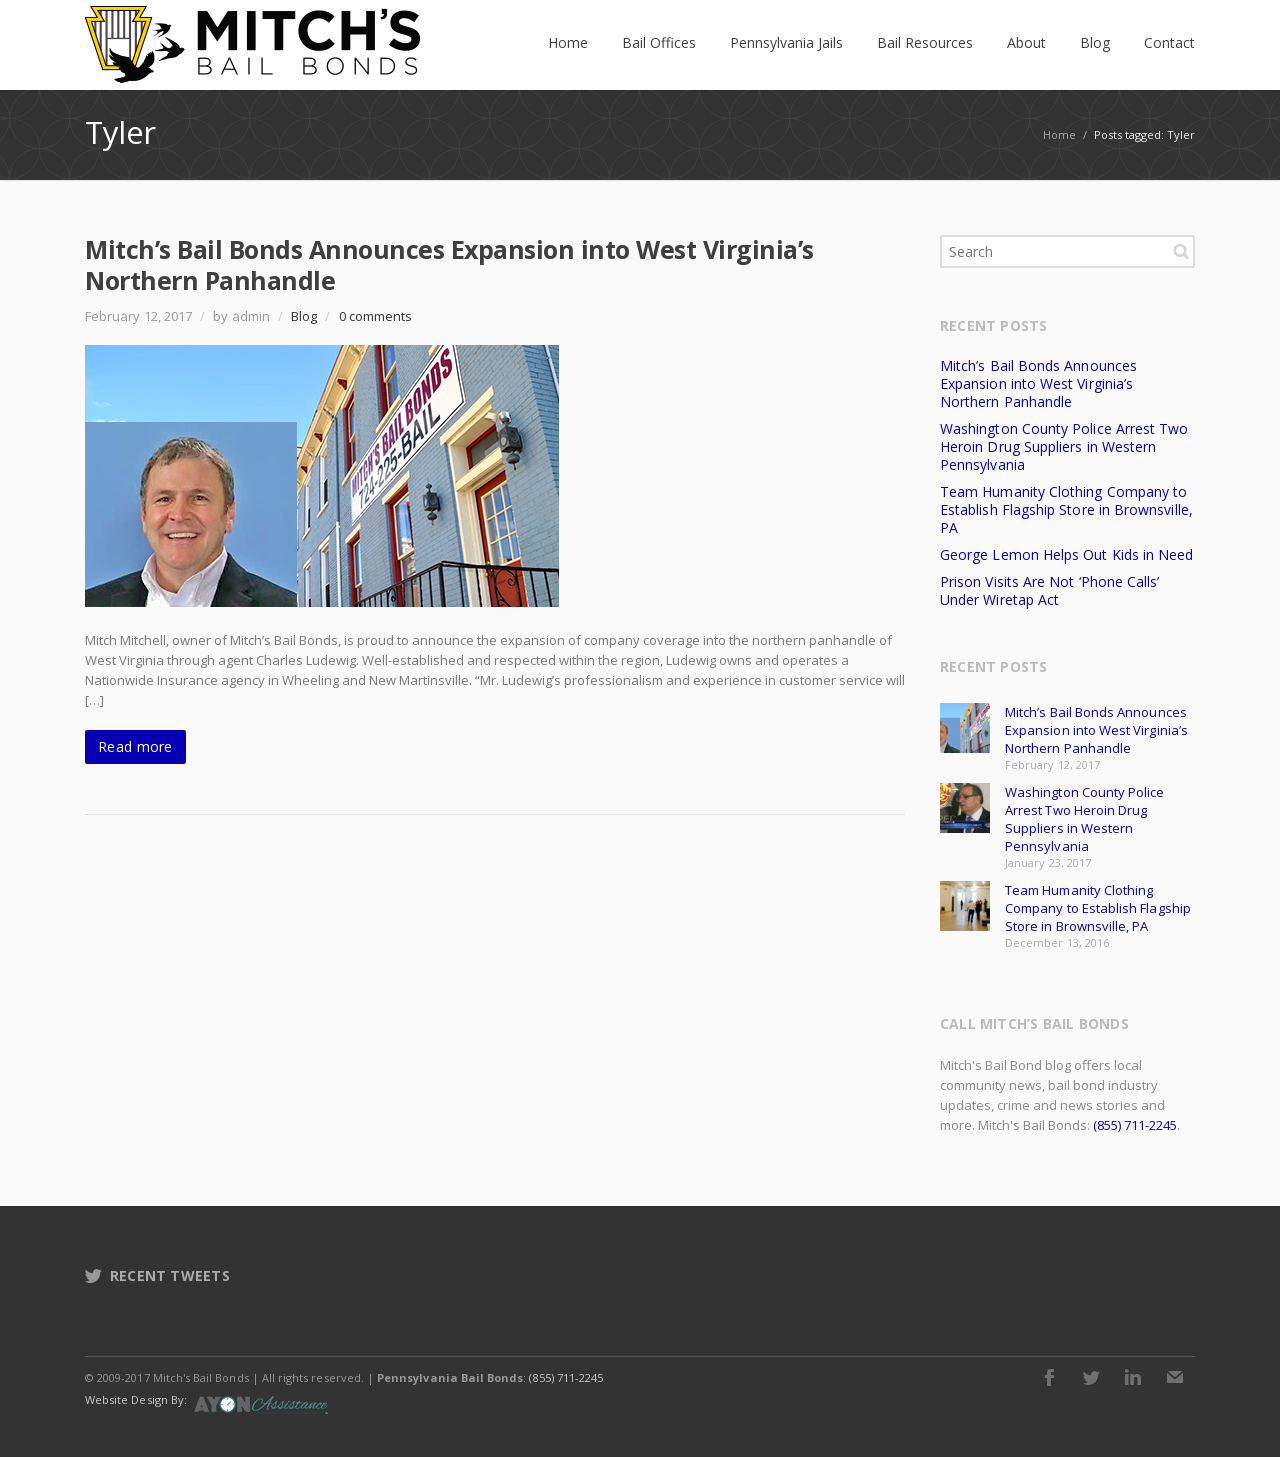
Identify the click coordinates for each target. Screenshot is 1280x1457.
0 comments (376, 316)
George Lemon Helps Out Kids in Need (1066, 554)
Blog (304, 316)
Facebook (1049, 1377)
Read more (135, 746)
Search (1181, 251)
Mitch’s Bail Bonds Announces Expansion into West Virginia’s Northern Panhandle (449, 264)
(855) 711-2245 (1135, 1125)
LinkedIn (1133, 1377)
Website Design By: (136, 1399)
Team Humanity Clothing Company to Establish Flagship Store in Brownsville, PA (1066, 509)
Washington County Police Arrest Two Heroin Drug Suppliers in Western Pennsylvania (1064, 446)
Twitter (1091, 1377)
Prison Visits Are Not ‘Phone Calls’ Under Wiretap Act (1049, 590)
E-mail (1175, 1377)
